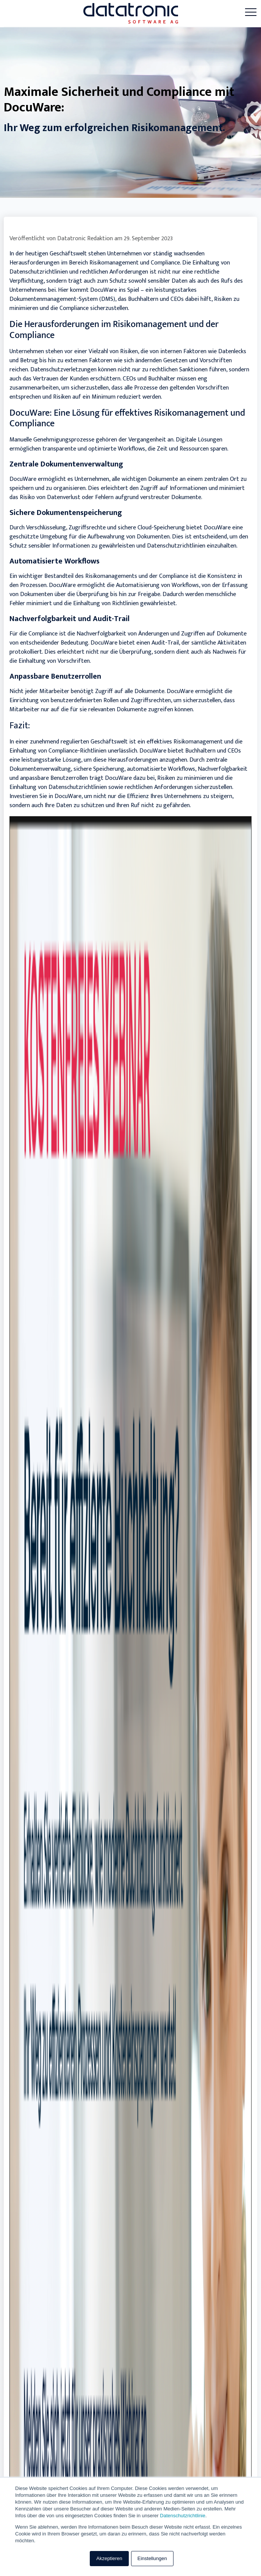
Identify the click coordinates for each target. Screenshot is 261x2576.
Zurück (22, 940)
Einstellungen (152, 2558)
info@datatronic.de (38, 2235)
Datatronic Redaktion (85, 238)
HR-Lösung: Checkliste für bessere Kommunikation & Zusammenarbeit (107, 1679)
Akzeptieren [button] (109, 2558)
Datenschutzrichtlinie (182, 2515)
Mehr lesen (227, 1235)
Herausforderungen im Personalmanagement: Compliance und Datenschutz (114, 1195)
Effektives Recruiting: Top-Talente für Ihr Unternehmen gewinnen (100, 1437)
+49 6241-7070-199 (37, 2226)
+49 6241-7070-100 (37, 2217)
